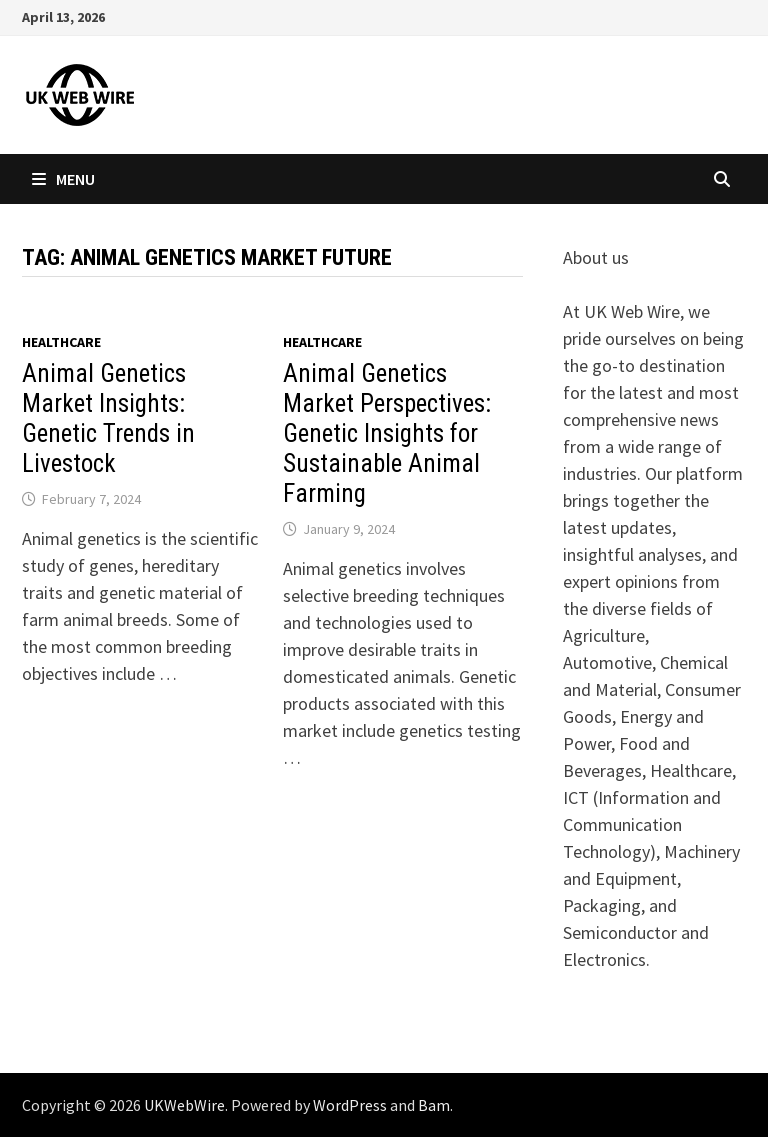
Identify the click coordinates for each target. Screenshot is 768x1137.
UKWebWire (184, 1105)
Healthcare (61, 342)
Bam (434, 1105)
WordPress (350, 1105)
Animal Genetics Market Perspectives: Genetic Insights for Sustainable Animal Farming (387, 433)
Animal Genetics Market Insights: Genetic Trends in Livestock (108, 418)
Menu (63, 179)
